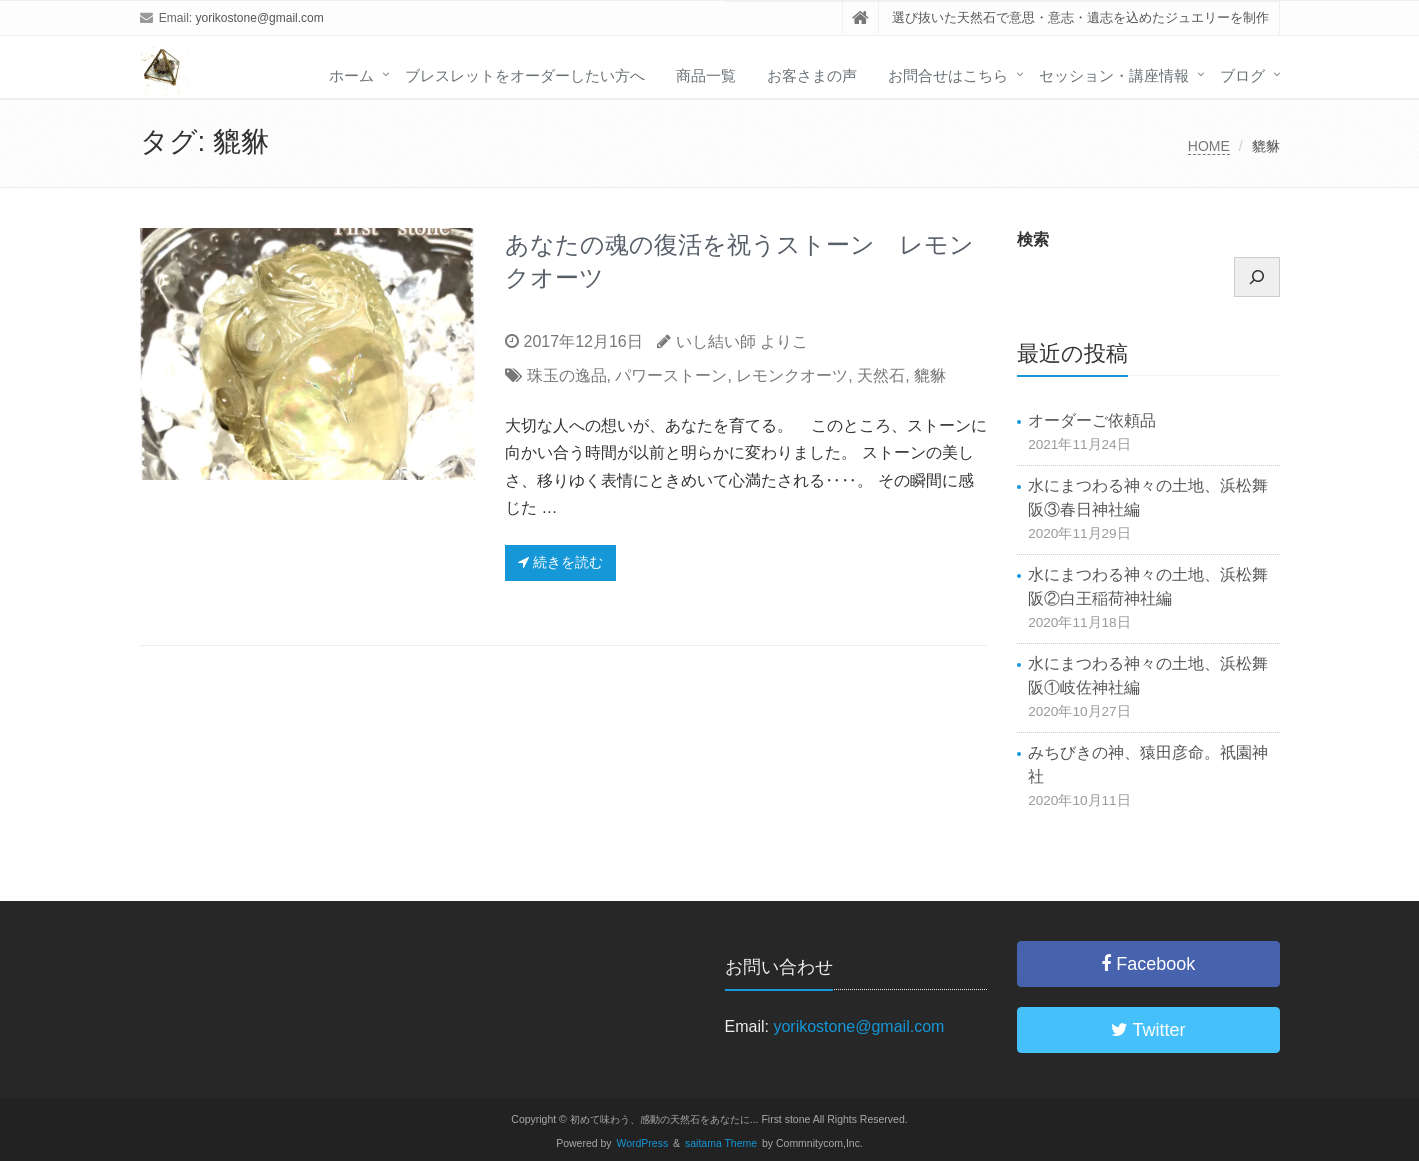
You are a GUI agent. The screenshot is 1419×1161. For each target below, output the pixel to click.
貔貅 (930, 375)
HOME (1209, 146)
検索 (1033, 239)
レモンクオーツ (792, 375)
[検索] (1257, 277)
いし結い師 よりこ (742, 341)
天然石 (881, 375)
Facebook (1148, 964)
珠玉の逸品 (567, 375)
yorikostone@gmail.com (260, 18)
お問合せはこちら (948, 75)
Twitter (1148, 1030)
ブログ (1242, 75)
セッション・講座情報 (1114, 75)
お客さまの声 (812, 75)
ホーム (351, 75)
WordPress (643, 1143)
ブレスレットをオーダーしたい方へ (525, 75)
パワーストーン (671, 375)
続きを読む (560, 562)
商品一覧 (706, 75)
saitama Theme (721, 1143)
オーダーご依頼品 (1092, 420)
